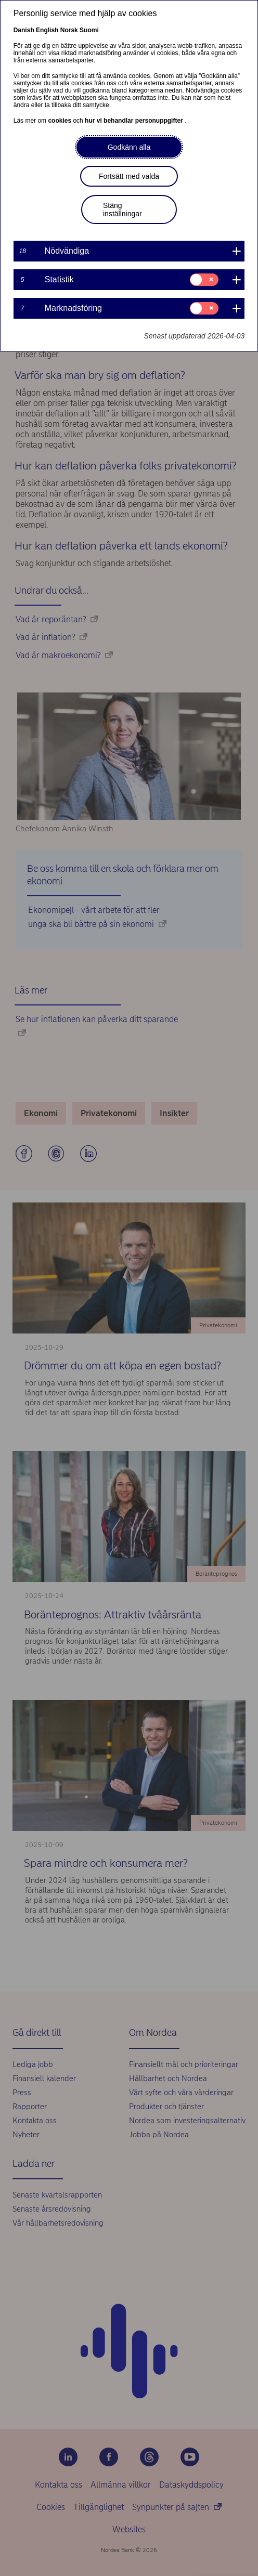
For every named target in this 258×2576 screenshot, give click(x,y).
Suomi (89, 30)
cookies (60, 120)
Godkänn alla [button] (129, 147)
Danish (24, 30)
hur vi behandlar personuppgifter (135, 120)
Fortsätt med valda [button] (129, 176)
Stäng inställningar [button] (122, 209)
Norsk (69, 30)
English (47, 30)
